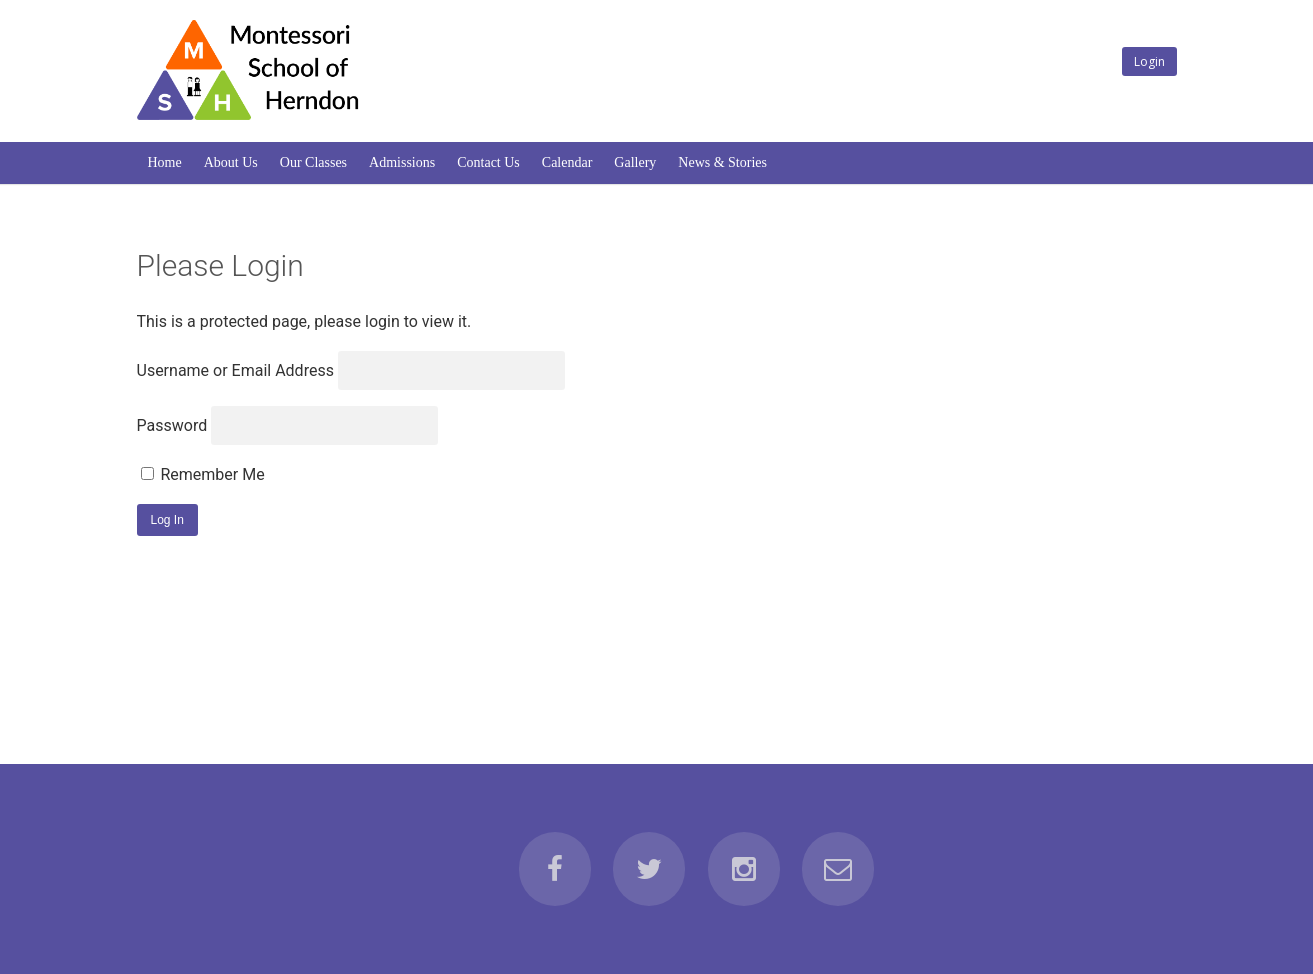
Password (172, 425)
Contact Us (488, 162)
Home (165, 162)
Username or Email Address (235, 370)
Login (1149, 61)
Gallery (635, 162)
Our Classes (313, 162)
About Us (231, 162)
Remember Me (203, 474)
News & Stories (722, 162)
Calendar (567, 162)
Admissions (402, 162)
